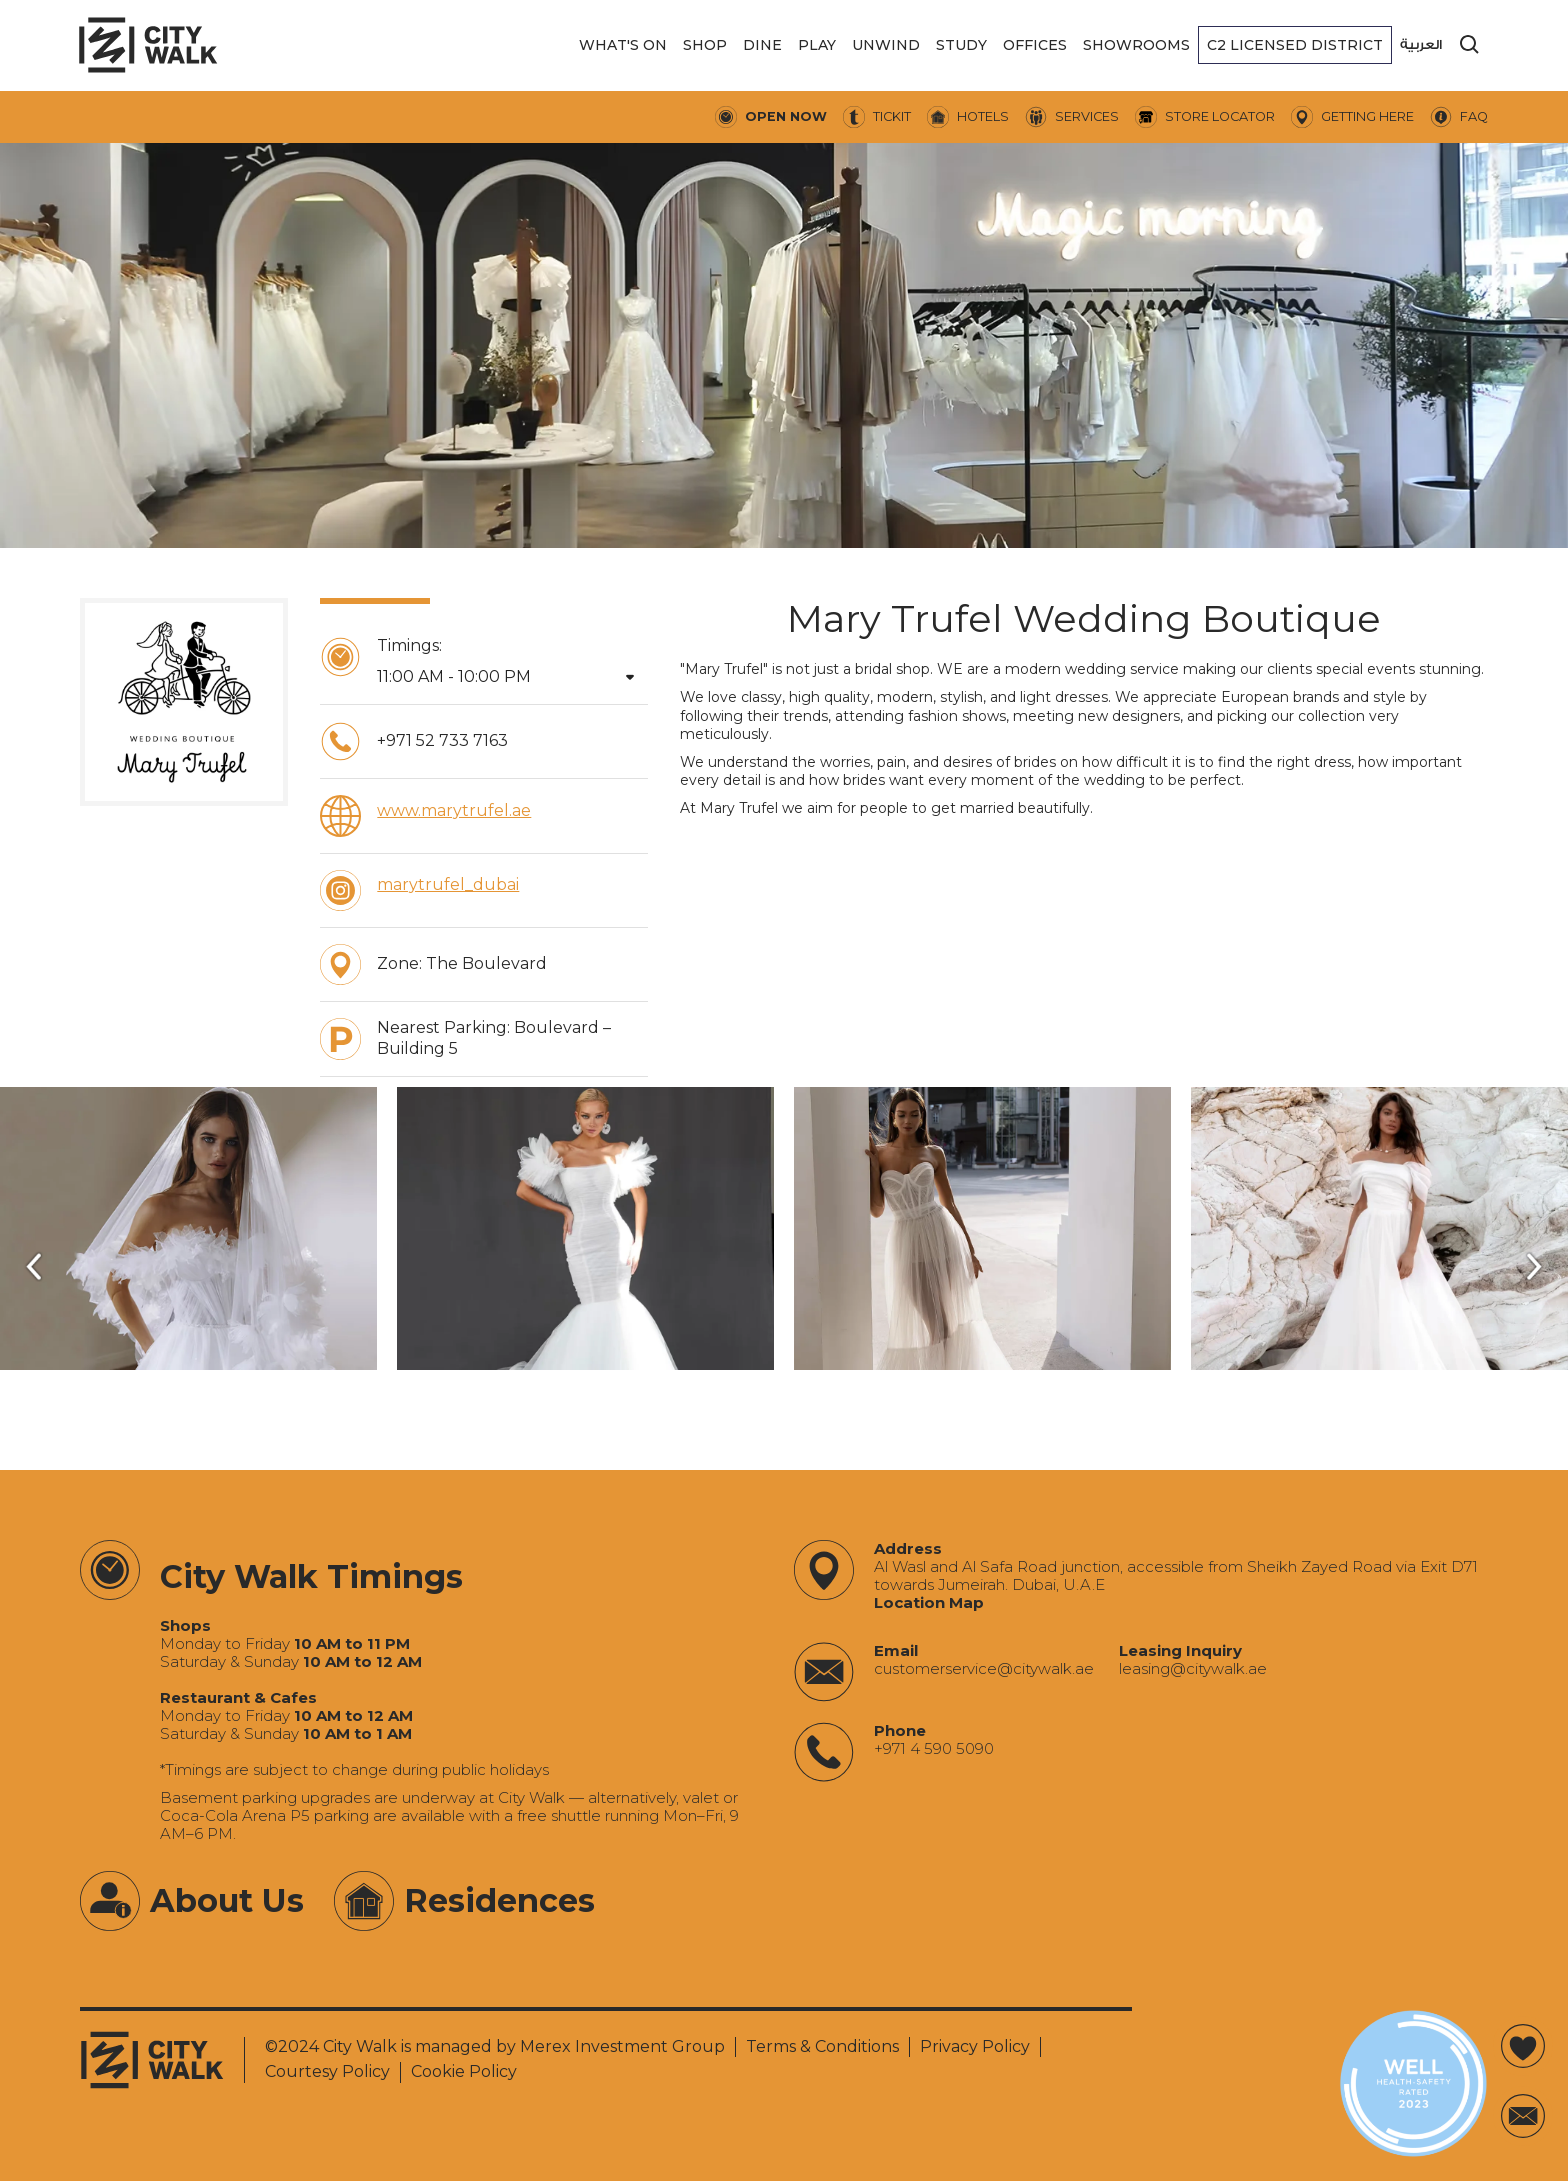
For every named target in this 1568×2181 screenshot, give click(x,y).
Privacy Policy (975, 2046)
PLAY (817, 45)
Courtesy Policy (327, 2071)
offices (1035, 45)
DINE (762, 45)
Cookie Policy (464, 2071)
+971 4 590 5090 (934, 1749)
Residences (499, 1900)
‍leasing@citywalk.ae (1193, 1669)
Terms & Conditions (822, 2046)
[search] (1470, 45)
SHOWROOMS (1136, 45)
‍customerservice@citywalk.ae (984, 1669)
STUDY (961, 45)
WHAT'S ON (623, 45)
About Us (227, 1900)
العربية (1421, 44)
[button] (623, 45)
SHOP (705, 45)
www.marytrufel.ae (454, 810)
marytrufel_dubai (448, 884)
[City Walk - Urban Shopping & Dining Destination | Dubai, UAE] (148, 45)
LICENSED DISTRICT (1295, 45)
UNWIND (886, 45)
